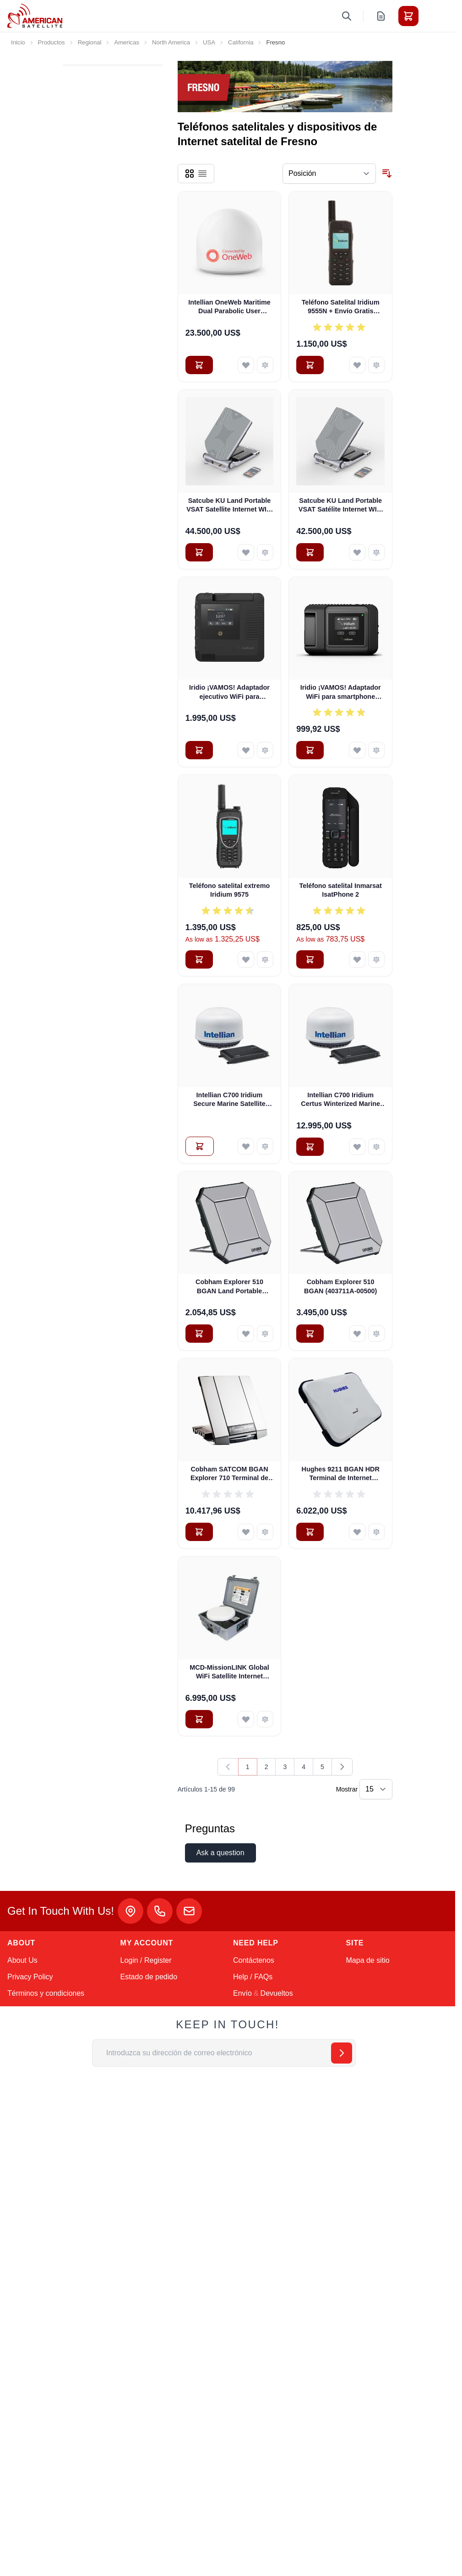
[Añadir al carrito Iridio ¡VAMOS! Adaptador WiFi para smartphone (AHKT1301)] (310, 750)
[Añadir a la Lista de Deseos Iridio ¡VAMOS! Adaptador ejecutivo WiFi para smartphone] (246, 750)
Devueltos (277, 1993)
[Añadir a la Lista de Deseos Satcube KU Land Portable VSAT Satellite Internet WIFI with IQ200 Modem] (246, 552)
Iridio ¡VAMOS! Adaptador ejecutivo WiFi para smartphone (229, 692)
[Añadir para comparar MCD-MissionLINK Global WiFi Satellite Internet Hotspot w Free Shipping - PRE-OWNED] (265, 1719)
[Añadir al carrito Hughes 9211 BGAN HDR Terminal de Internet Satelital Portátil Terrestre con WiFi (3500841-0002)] (310, 1532)
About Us (22, 1960)
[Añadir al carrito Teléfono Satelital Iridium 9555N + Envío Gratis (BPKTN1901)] (310, 365)
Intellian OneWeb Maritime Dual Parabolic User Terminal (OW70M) (229, 307)
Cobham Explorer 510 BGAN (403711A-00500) (340, 1286)
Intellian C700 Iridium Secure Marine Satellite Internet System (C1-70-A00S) (229, 1100)
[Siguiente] (342, 1766)
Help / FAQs (252, 1977)
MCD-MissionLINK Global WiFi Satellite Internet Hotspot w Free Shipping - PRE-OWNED (229, 1672)
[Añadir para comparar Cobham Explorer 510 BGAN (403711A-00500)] (376, 1333)
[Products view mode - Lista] (202, 173)
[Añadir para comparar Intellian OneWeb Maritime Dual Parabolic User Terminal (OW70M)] (265, 365)
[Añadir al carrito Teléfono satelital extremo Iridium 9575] (199, 959)
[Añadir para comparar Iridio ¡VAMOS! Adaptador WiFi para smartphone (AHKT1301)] (376, 750)
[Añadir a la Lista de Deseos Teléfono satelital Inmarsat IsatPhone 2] (357, 959)
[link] (228, 1766)
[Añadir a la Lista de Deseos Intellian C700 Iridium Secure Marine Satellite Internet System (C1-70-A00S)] (246, 1146)
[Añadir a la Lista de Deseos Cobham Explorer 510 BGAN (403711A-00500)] (357, 1333)
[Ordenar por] (329, 173)
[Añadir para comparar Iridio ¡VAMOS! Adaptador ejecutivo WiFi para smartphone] (265, 750)
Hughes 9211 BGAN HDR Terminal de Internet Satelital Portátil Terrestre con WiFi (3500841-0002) (340, 1474)
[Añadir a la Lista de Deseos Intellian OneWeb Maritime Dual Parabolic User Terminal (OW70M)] (246, 365)
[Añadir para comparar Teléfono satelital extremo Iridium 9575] (265, 959)
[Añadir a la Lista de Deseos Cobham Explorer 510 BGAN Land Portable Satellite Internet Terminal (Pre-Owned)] (246, 1333)
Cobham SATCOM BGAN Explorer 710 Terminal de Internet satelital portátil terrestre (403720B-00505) (229, 1474)
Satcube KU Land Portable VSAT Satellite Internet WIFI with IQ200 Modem (229, 505)
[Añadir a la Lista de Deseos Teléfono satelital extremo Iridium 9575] (246, 959)
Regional (90, 42)
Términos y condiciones (45, 1993)
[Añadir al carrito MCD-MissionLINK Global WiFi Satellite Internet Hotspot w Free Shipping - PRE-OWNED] (199, 1719)
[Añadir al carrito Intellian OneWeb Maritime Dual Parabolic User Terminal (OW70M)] (199, 365)
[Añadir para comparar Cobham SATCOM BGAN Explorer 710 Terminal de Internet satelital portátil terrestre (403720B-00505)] (265, 1532)
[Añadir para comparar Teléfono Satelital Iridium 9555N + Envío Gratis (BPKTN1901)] (376, 365)
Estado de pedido (149, 1977)
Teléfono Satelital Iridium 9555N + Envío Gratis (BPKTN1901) (341, 307)
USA (209, 42)
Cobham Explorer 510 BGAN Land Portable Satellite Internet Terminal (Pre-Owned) (230, 1287)
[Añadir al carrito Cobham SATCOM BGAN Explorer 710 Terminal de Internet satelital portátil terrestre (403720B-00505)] (199, 1532)
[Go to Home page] (34, 16)
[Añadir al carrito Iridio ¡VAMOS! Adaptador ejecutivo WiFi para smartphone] (199, 750)
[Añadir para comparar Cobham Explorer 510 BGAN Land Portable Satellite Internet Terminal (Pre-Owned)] (265, 1333)
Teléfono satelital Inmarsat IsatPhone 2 (340, 890)
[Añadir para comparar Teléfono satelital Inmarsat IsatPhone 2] (376, 959)
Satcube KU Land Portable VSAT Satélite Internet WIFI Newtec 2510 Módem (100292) (341, 505)
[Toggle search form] (346, 16)
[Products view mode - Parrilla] (189, 173)
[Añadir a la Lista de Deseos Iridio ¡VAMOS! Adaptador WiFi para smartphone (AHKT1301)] (357, 750)
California (240, 42)
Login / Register (146, 1960)
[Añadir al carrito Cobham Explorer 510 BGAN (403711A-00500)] (310, 1333)
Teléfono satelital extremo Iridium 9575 (229, 890)
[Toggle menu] (434, 16)
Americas (126, 42)
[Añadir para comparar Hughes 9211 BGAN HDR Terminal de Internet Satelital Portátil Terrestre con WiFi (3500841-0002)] (376, 1532)
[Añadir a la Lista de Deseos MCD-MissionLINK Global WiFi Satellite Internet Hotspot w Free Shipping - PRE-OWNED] (246, 1719)
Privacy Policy (30, 1977)
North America (171, 42)
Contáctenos (253, 1960)
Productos (51, 42)
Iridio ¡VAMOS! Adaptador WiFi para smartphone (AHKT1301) (340, 692)
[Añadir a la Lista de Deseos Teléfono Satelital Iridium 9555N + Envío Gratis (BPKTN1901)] (357, 365)
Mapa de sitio (368, 1960)
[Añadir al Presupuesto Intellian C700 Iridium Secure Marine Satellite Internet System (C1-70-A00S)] (199, 1146)
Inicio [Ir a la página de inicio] (18, 42)
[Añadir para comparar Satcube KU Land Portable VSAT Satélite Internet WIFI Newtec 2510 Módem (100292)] (376, 552)
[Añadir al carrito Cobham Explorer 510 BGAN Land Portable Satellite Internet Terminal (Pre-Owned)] (199, 1333)
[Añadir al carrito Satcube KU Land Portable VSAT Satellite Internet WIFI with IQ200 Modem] (199, 552)
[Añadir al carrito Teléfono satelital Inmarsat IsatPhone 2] (310, 959)
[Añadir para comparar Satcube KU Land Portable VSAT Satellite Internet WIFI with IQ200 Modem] (265, 552)
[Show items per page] (375, 1789)
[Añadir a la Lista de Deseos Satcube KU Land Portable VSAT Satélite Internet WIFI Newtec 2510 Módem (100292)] (357, 552)
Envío (242, 1993)
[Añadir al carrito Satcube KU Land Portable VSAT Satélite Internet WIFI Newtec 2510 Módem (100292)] (310, 552)
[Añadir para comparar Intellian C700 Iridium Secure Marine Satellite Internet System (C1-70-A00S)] (265, 1146)
